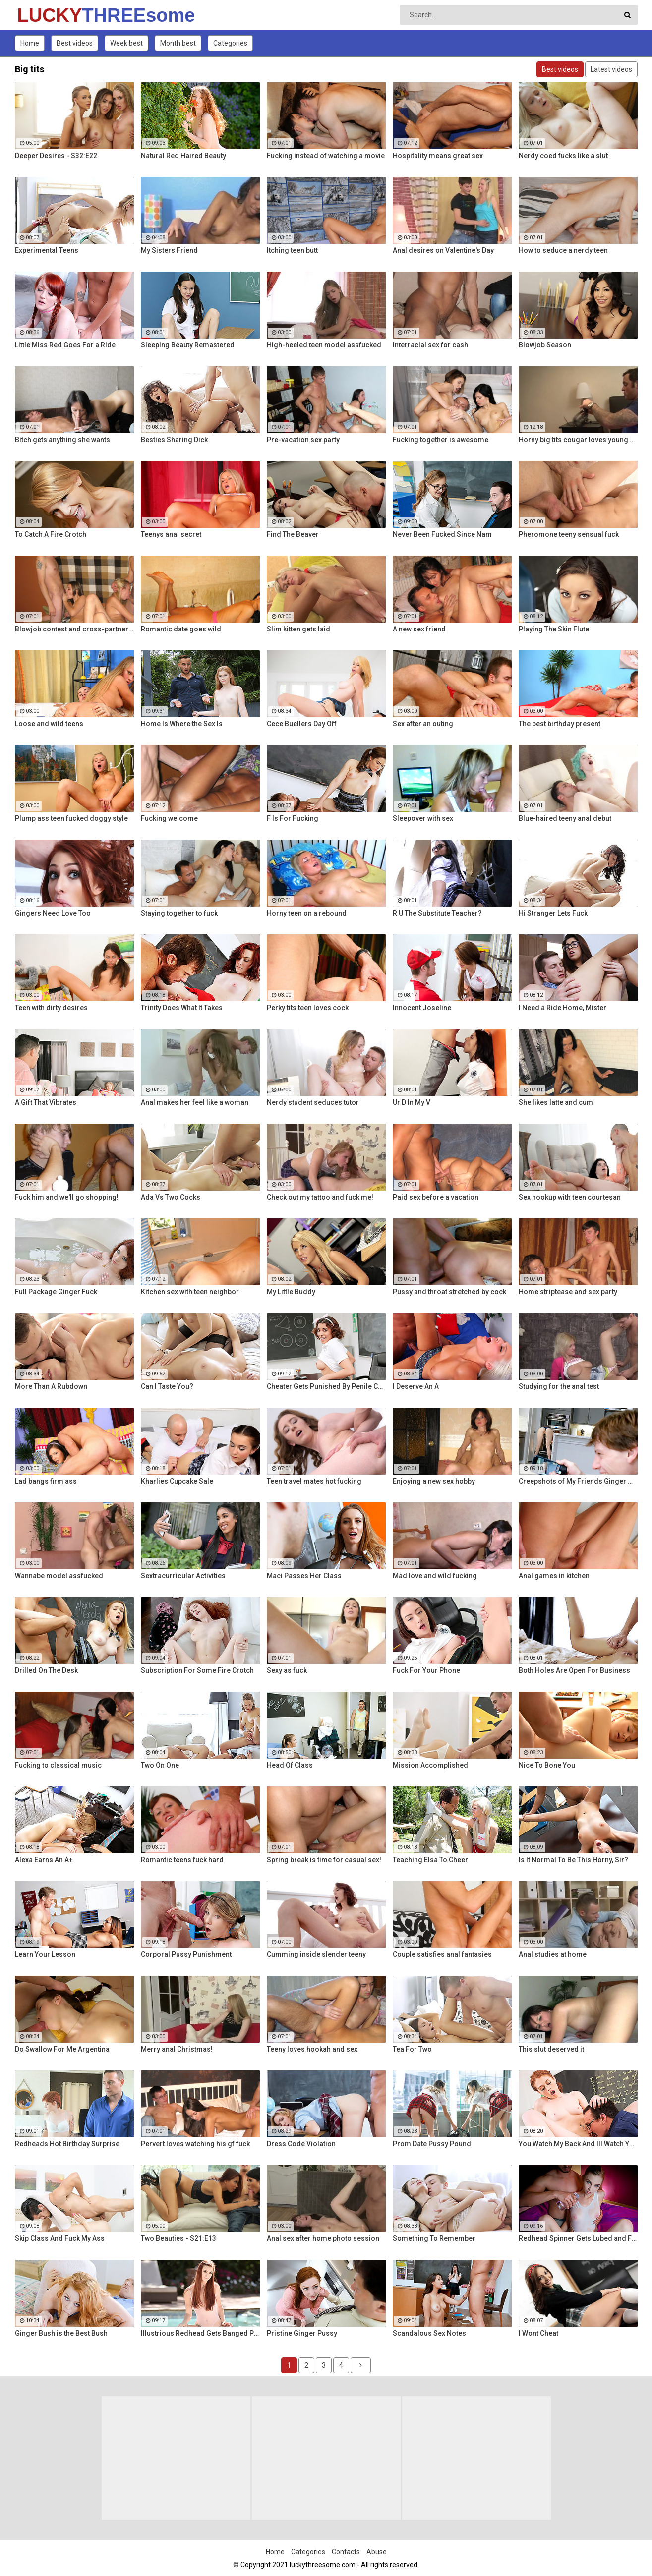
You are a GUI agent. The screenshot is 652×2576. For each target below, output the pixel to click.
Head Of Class (290, 1765)
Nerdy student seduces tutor (313, 1102)
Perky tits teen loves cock (308, 1008)
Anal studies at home (553, 1954)
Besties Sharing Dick (174, 440)
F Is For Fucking (292, 818)
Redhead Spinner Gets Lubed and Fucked (578, 2238)
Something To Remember (434, 2238)
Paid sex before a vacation (435, 1197)
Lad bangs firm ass (46, 1481)
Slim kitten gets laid (298, 629)
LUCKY (43, 15)
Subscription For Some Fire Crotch (197, 1670)
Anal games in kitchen (554, 1576)
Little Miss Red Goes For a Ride (65, 345)
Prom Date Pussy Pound (432, 2144)
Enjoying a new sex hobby (434, 1481)
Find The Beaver (293, 534)
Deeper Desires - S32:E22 (56, 156)
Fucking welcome (169, 818)
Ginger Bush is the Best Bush (61, 2333)
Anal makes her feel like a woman (194, 1102)
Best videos (75, 43)
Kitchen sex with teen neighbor (190, 1292)
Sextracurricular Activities (183, 1576)
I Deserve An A (416, 1386)
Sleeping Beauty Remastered (188, 345)
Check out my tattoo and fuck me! (320, 1197)
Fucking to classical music (58, 1765)
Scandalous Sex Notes (429, 2333)
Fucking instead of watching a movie (326, 156)
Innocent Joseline (422, 1008)
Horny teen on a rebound (307, 913)
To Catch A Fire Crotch (50, 534)
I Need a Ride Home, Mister (562, 1008)
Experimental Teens (46, 250)
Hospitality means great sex (438, 156)
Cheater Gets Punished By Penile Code (326, 1386)
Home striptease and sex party (568, 1292)
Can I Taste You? (167, 1386)
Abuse (376, 2552)
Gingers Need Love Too (53, 913)
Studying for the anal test (559, 1386)
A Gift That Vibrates (45, 1102)
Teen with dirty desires (51, 1008)
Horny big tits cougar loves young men (578, 440)
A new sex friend (419, 629)
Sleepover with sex (423, 818)
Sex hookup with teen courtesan (570, 1197)
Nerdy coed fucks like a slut (563, 156)
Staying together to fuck (179, 913)
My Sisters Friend (169, 250)
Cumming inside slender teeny (316, 1954)
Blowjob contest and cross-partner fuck (74, 629)
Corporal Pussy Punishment (186, 1954)
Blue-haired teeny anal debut (565, 818)
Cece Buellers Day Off (302, 724)
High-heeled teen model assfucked (324, 345)
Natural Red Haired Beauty (183, 156)
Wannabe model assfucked (59, 1576)
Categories (230, 43)
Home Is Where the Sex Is (182, 724)
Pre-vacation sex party (303, 440)
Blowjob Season (545, 345)
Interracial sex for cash (430, 345)
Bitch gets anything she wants (62, 440)
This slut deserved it (551, 2049)
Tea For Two (412, 2049)
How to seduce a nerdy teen (563, 250)
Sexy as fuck (287, 1670)
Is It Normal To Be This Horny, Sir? (573, 1860)
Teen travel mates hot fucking (314, 1481)
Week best (126, 43)
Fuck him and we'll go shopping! (67, 1197)
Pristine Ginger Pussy (302, 2333)
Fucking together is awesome (440, 440)
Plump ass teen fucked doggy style (71, 818)
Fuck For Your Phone (426, 1670)
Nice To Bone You (547, 1765)
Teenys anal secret (171, 534)
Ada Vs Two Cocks (170, 1197)
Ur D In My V (411, 1102)
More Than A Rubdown (51, 1386)
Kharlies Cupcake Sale (177, 1481)
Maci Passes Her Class (304, 1576)
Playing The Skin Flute (554, 629)
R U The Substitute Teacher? (437, 913)
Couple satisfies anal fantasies (442, 1954)
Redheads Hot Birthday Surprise (67, 2144)
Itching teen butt (292, 250)
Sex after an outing (423, 724)
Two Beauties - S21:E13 (178, 2238)
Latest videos (611, 69)
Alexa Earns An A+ (44, 1860)
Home (29, 43)
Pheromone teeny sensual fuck (569, 534)
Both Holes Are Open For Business (574, 1670)
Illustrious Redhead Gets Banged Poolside (200, 2333)
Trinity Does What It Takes (182, 1008)
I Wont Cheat (538, 2333)
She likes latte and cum (556, 1102)
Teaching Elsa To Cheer (430, 1860)
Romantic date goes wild (181, 629)
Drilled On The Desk (46, 1670)
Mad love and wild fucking (435, 1576)
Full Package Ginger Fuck (56, 1292)
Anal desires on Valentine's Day (443, 250)
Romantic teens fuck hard (182, 1860)
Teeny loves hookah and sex (312, 2049)
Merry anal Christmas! (177, 2049)
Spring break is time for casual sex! (324, 1860)
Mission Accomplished (430, 1765)
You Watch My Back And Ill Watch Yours (578, 2144)
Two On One (160, 1765)
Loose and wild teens (49, 724)
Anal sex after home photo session (323, 2238)
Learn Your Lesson (45, 1954)
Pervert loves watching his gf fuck (195, 2144)
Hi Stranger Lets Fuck (553, 913)
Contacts (346, 2552)
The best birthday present (559, 724)
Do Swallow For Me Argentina (62, 2049)
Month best (178, 43)
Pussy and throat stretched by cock (449, 1292)
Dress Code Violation (301, 2144)
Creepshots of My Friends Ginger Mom (578, 1481)
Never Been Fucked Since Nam (442, 534)
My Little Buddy (291, 1292)
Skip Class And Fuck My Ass (60, 2238)
